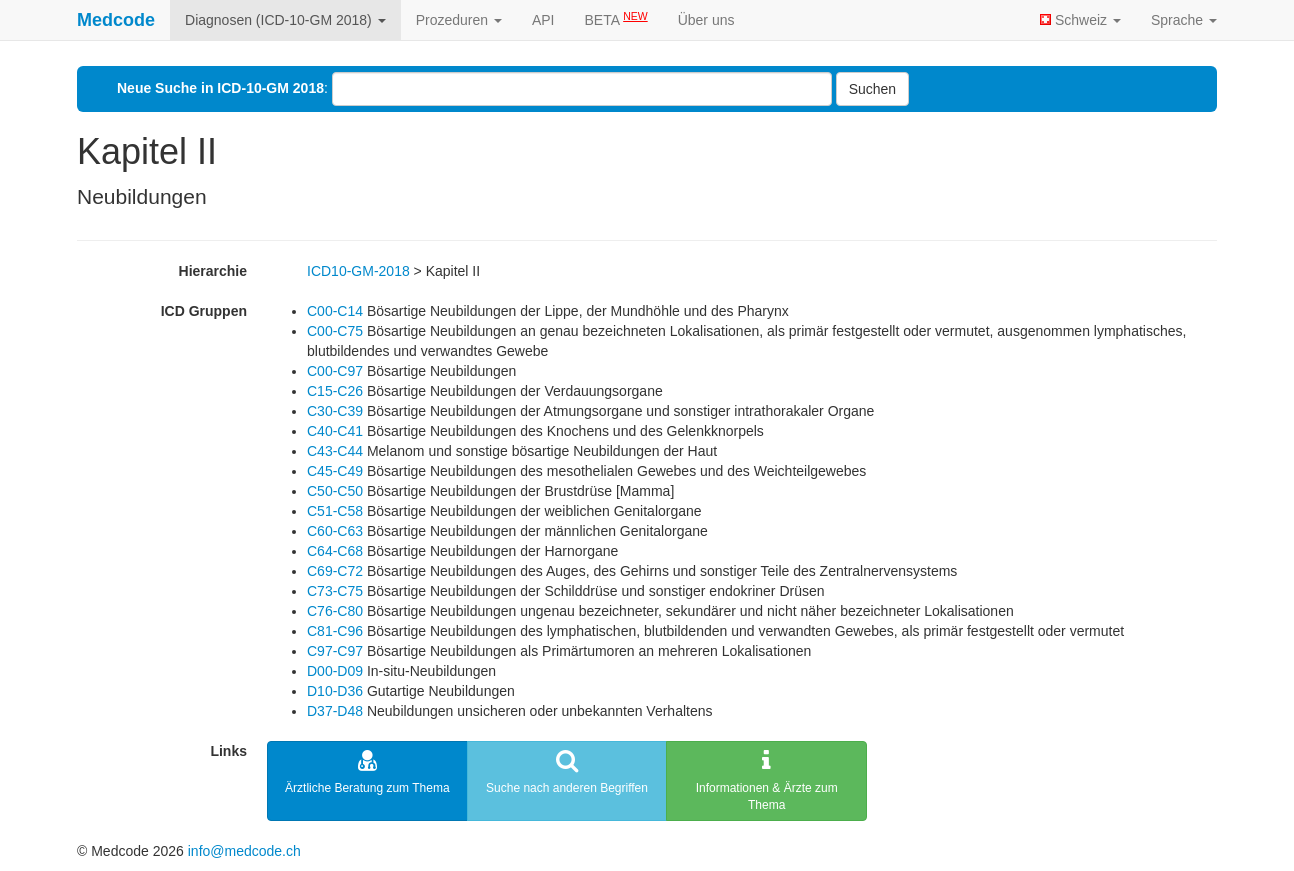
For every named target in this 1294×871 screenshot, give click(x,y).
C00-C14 (335, 311)
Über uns (706, 20)
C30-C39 (335, 411)
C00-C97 (335, 371)
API (543, 20)
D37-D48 (335, 711)
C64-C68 (335, 551)
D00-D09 (335, 671)
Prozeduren (459, 20)
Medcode (116, 20)
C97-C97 (335, 651)
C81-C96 (335, 631)
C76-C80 (335, 611)
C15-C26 (335, 391)
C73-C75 (335, 591)
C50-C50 (335, 491)
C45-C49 (335, 471)
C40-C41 (335, 431)
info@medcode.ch (244, 851)
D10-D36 (335, 691)
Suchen (872, 89)
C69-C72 (335, 571)
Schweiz (1080, 20)
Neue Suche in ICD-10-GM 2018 (220, 88)
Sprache (1184, 20)
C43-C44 (335, 451)
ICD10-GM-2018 (358, 271)
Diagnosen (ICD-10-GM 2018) (285, 20)
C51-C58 (335, 511)
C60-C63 (335, 531)
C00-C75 (335, 331)
